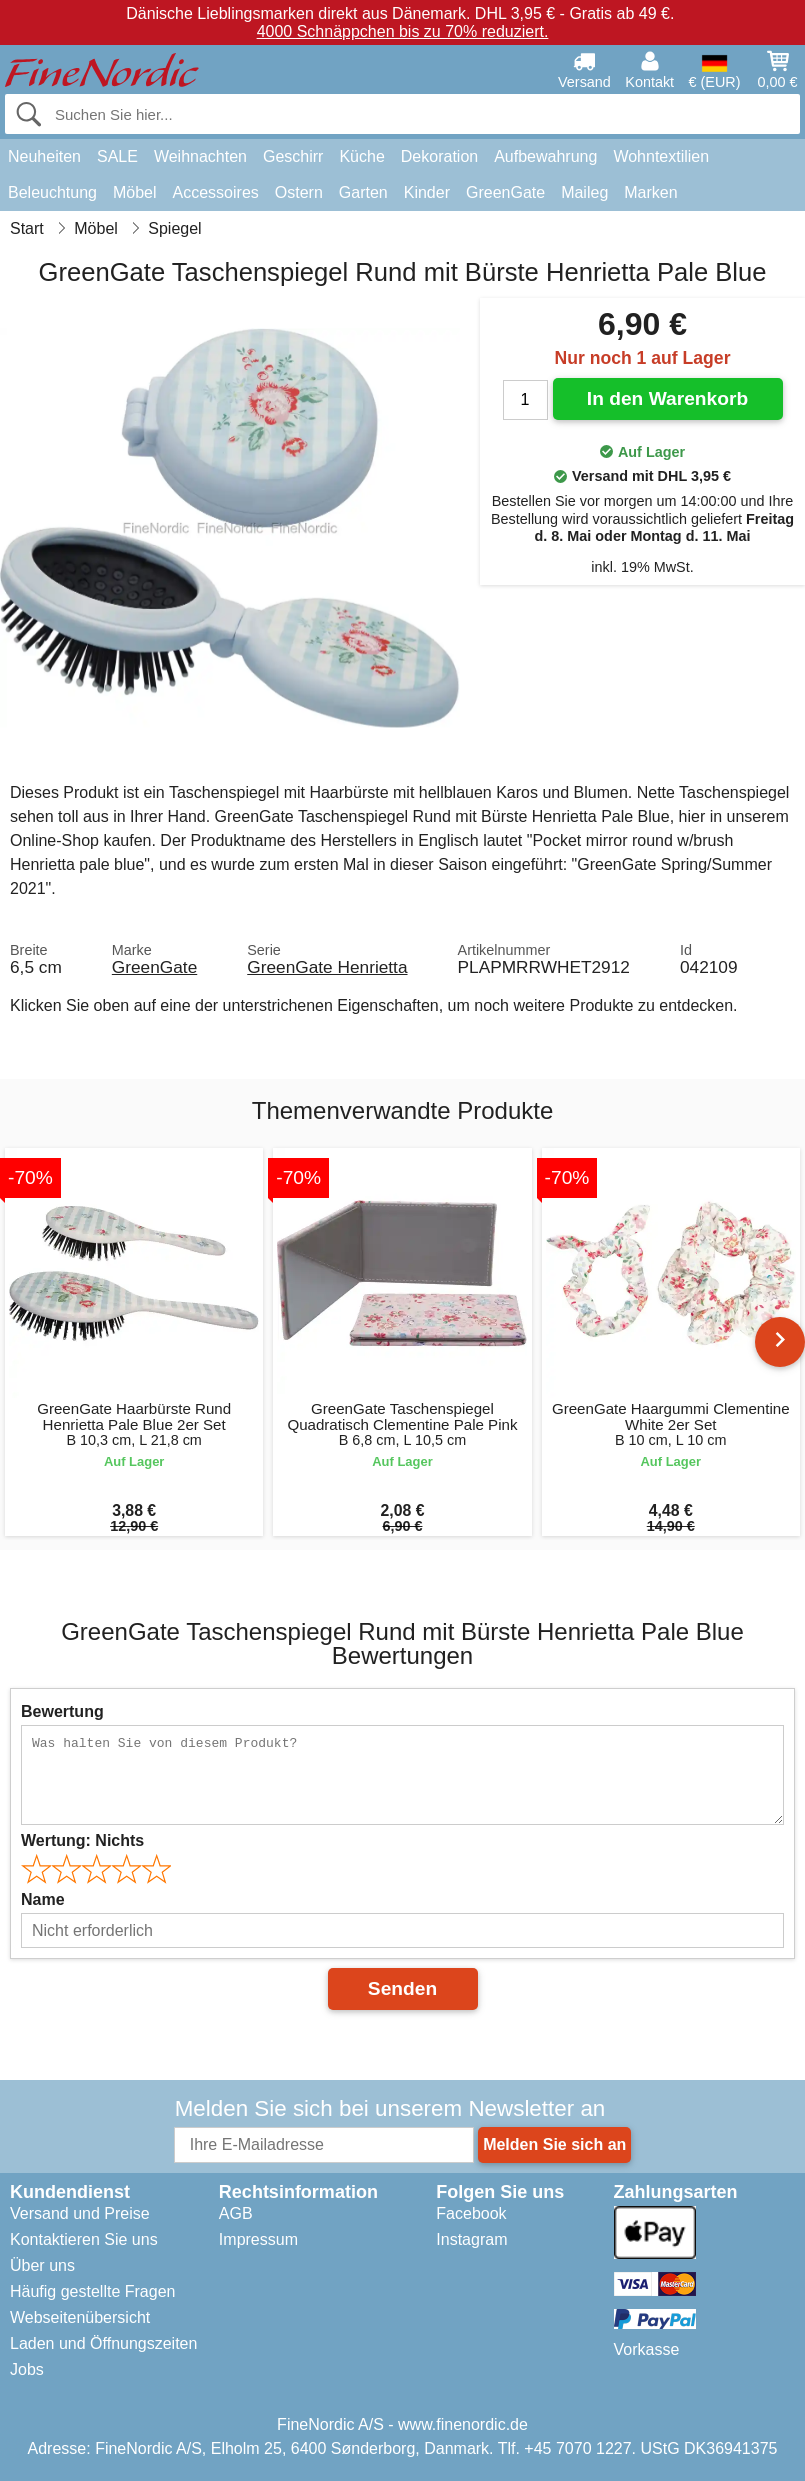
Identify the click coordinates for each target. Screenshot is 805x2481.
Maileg (584, 192)
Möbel (135, 192)
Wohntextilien (661, 156)
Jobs (27, 2369)
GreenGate (505, 192)
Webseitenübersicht (80, 2317)
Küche (361, 156)
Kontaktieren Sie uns (84, 2239)
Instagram (471, 2239)
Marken (650, 192)
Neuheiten (44, 156)
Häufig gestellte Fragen (92, 2291)
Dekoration (439, 156)
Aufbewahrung (545, 156)
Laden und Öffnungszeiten (103, 2343)
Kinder (427, 192)
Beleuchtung (52, 192)
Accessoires (216, 192)
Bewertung (62, 1711)
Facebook (471, 2213)
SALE (117, 156)
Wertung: (82, 1840)
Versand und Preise (80, 2213)
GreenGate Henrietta (327, 967)
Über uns (42, 2265)
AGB (236, 2213)
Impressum (258, 2239)
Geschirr (293, 156)
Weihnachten (200, 156)
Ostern (299, 192)
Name (43, 1899)
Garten (363, 192)
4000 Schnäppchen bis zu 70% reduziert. (403, 31)
